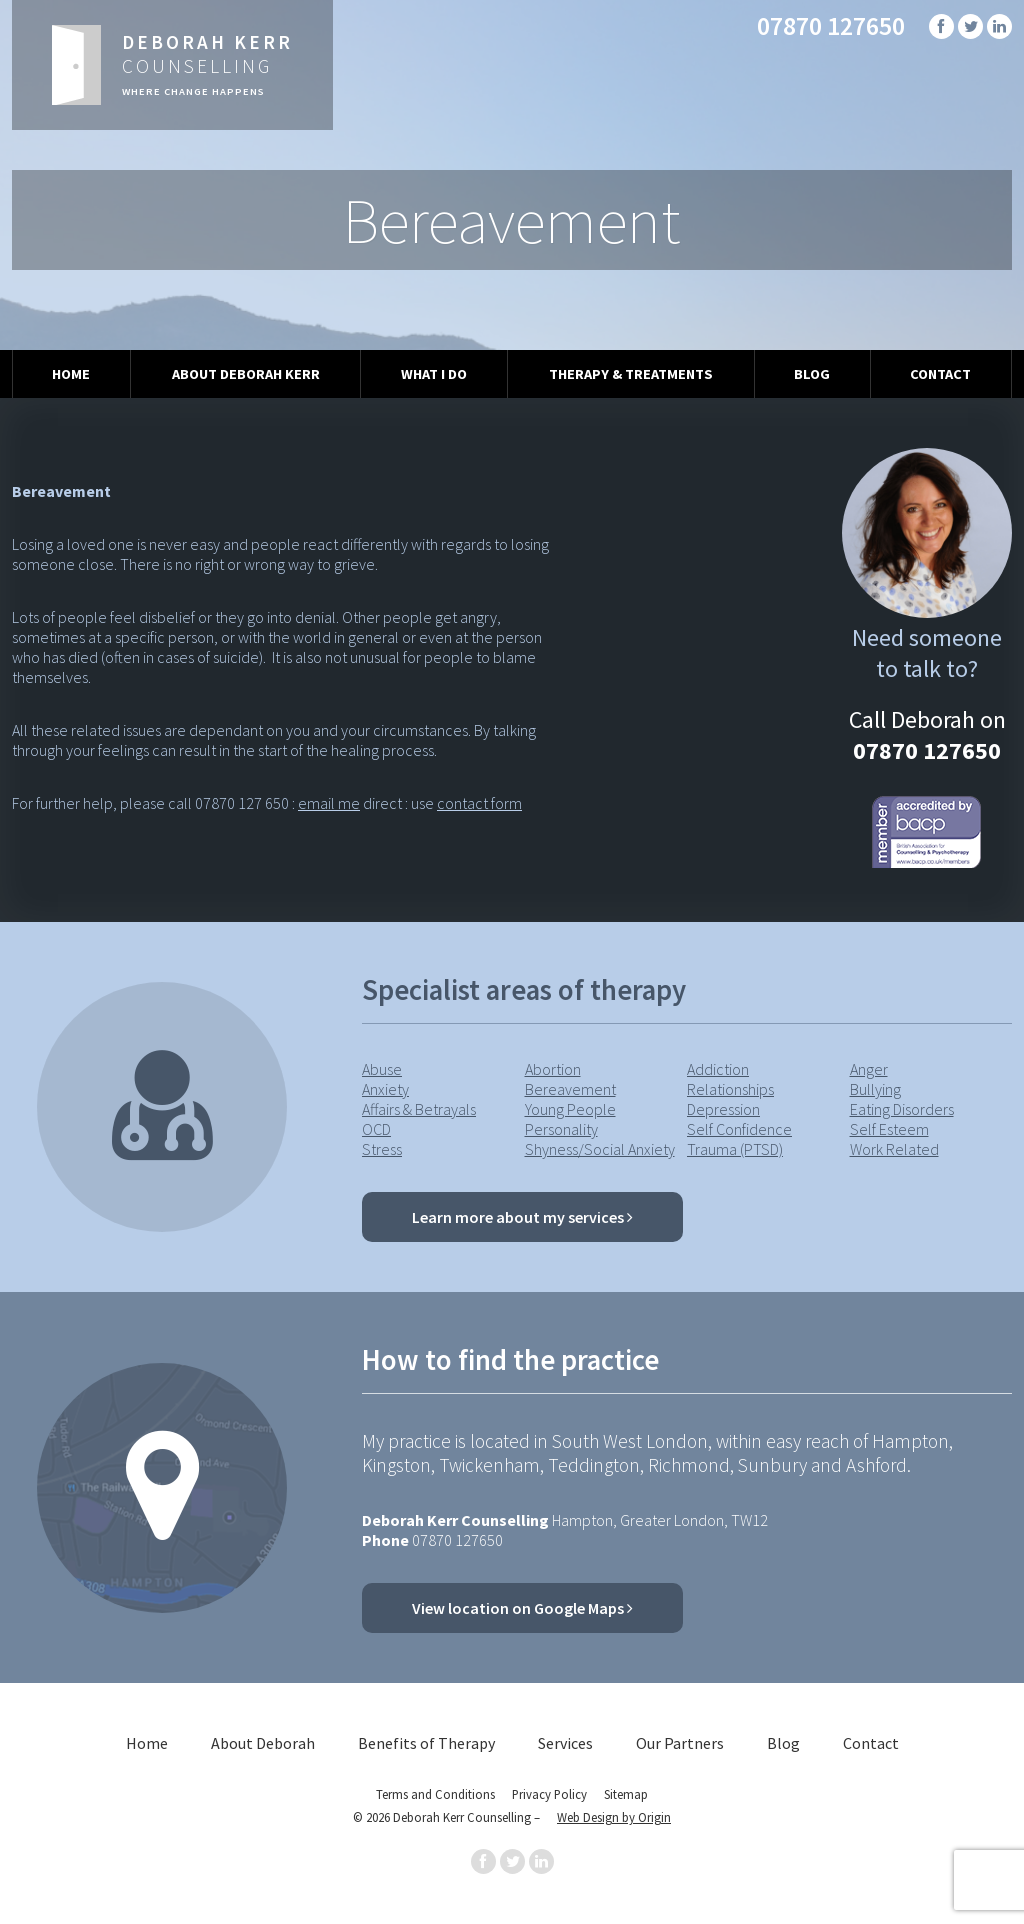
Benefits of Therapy (426, 1743)
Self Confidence (739, 1129)
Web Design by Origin (614, 1817)
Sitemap (626, 1794)
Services (565, 1743)
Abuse (382, 1069)
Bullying (875, 1089)
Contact (940, 374)
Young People (570, 1109)
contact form (479, 803)
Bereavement (570, 1089)
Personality (561, 1129)
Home (71, 374)
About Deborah (263, 1743)
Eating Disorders (902, 1109)
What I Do (434, 374)
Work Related (894, 1149)
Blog (812, 374)
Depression (723, 1109)
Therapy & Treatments (631, 374)
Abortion (553, 1069)
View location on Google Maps (522, 1608)
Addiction (718, 1069)
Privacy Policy (549, 1794)
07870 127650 (831, 26)
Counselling (207, 64)
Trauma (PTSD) (735, 1149)
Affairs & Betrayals (419, 1109)
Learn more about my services (522, 1217)
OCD (376, 1129)
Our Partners (680, 1743)
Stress (382, 1149)
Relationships (730, 1089)
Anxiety (385, 1089)
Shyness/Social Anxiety (600, 1149)
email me (329, 803)
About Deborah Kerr (246, 374)
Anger (869, 1069)
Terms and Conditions (435, 1794)
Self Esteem (889, 1129)
